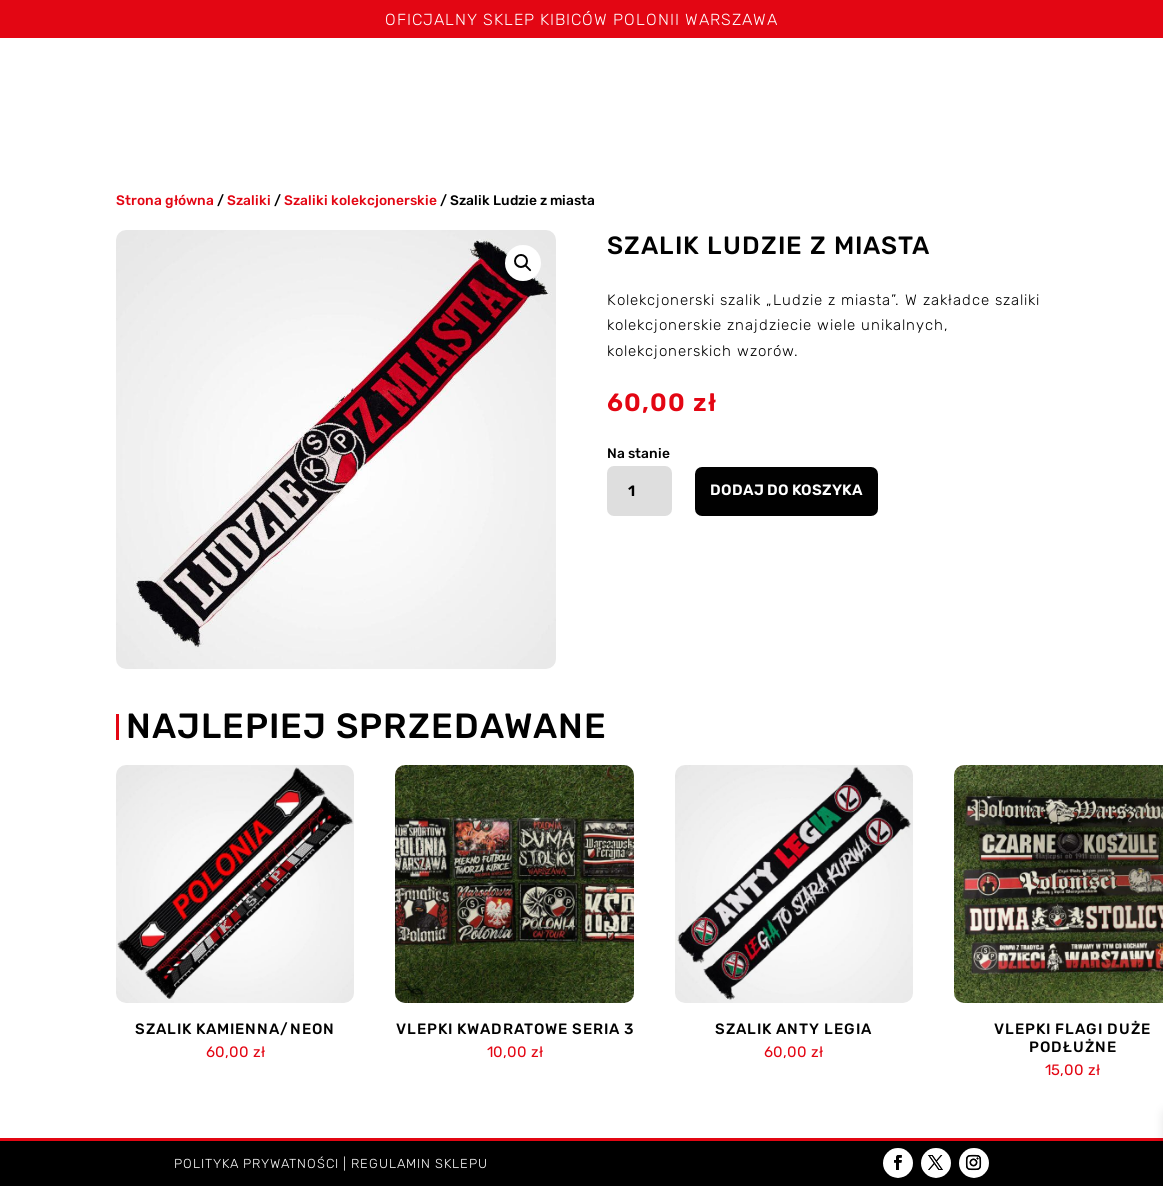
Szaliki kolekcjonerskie (360, 200)
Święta (208, 78)
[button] (523, 263)
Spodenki (503, 78)
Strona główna (98, 78)
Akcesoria (1044, 78)
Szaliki (285, 78)
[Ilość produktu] (639, 491)
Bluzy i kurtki (617, 78)
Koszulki (390, 78)
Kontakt (615, 128)
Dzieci (517, 128)
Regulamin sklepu (419, 1163)
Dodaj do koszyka (786, 490)
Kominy (819, 78)
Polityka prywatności (256, 1163)
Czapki (722, 78)
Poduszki (925, 78)
